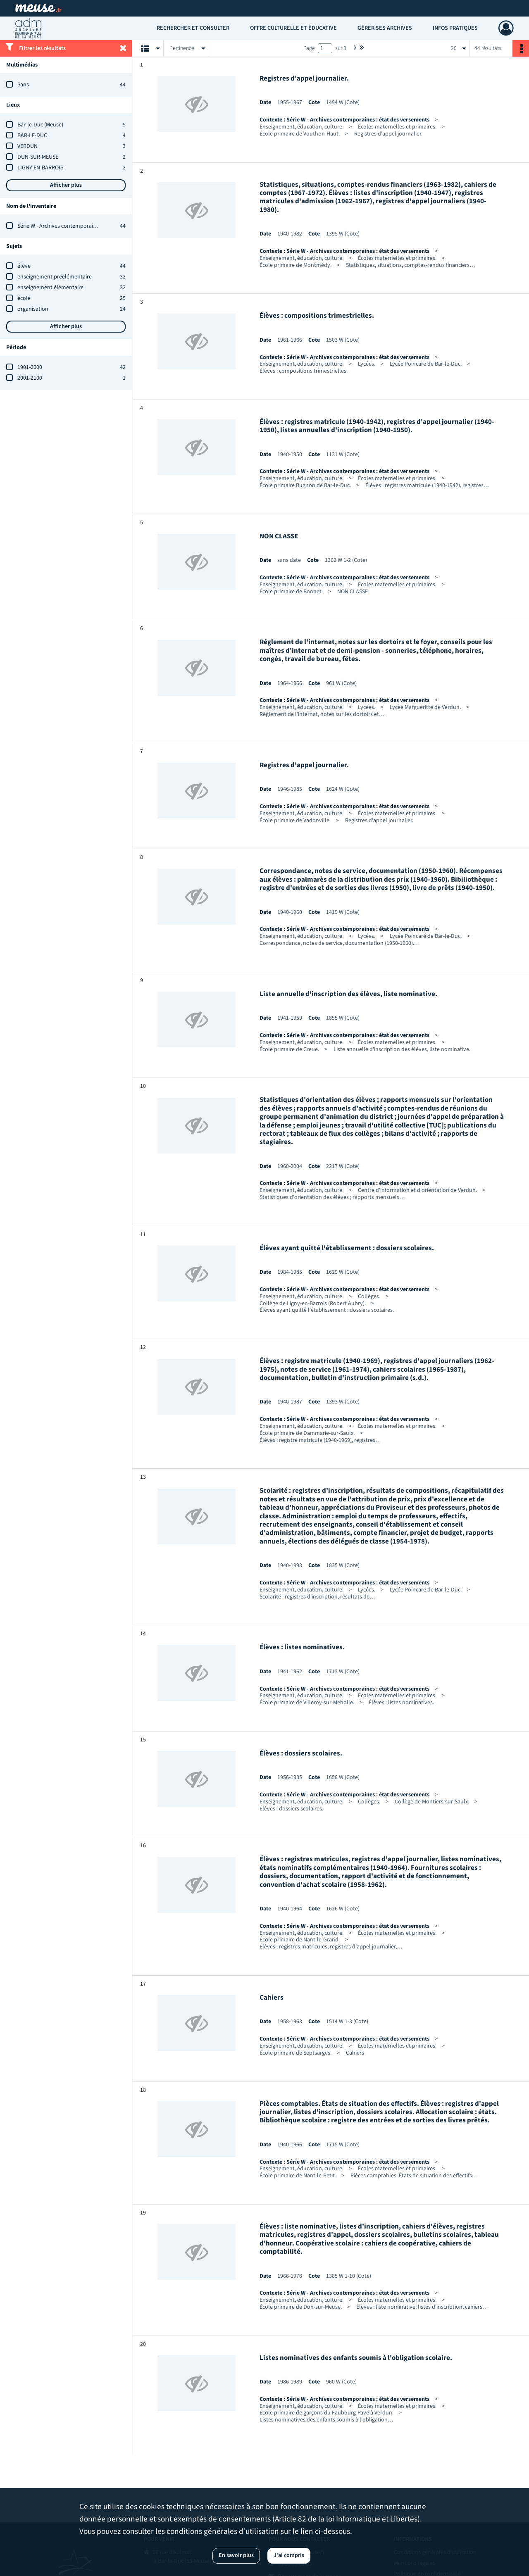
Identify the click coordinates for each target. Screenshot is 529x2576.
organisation (32, 309)
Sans (23, 85)
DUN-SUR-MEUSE (37, 157)
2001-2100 (29, 378)
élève (24, 266)
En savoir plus (236, 2555)
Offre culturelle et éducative (293, 28)
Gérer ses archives (384, 28)
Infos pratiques (455, 28)
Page (309, 48)
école (24, 298)
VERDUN (27, 146)
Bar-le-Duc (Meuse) (40, 125)
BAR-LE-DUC (32, 135)
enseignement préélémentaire (54, 277)
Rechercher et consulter (193, 28)
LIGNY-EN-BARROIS (40, 168)
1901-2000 (29, 367)
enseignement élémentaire (50, 287)
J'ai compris (289, 2555)
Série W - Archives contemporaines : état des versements (86, 226)
